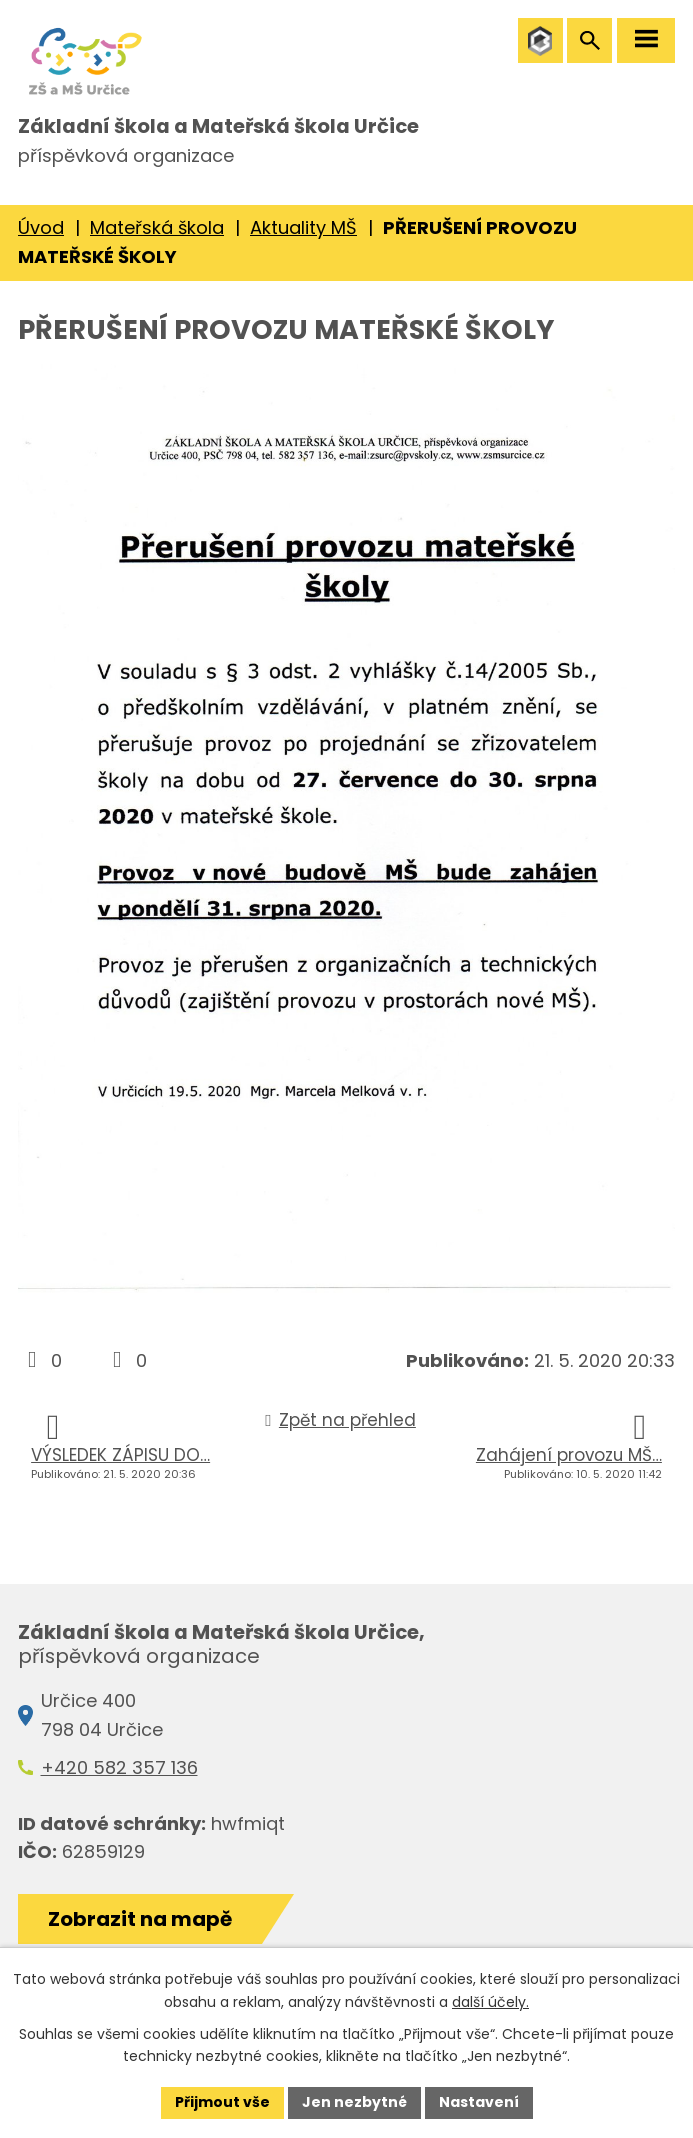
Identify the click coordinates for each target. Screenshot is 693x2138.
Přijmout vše (222, 2102)
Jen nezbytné (354, 2102)
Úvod (41, 227)
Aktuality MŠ (303, 227)
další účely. (490, 2002)
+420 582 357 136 (119, 1767)
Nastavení (479, 2102)
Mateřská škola (157, 227)
